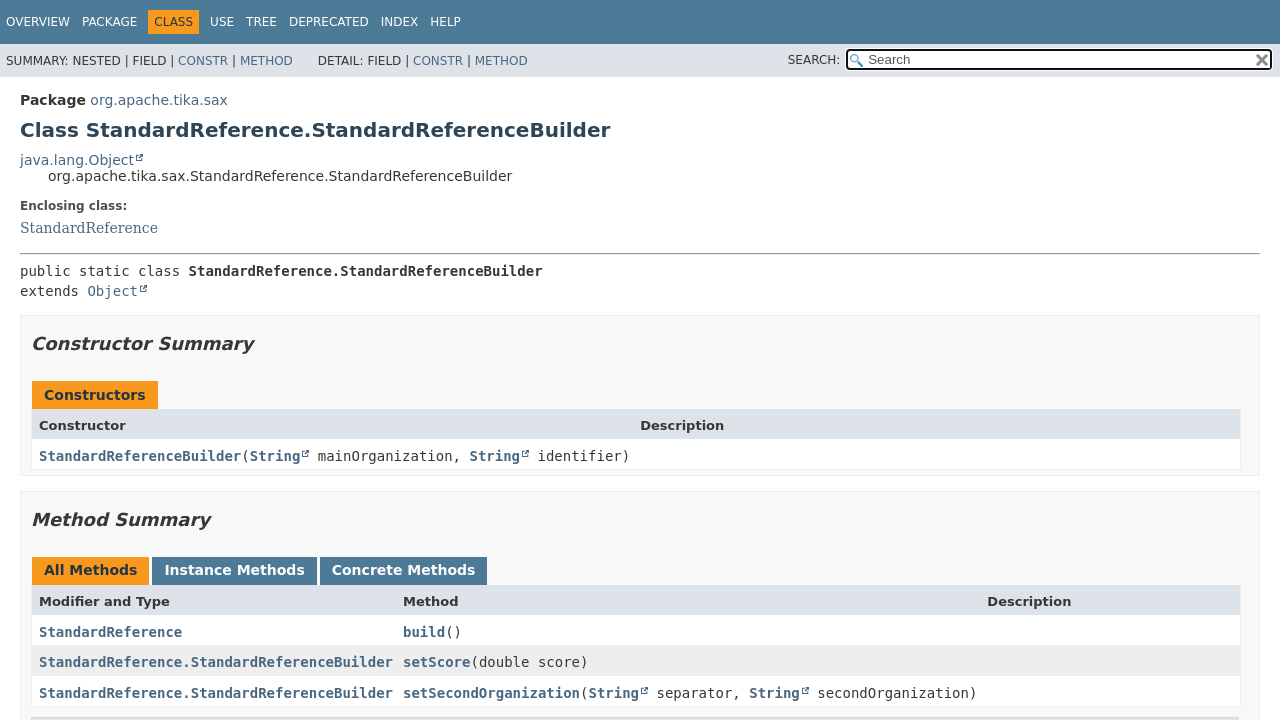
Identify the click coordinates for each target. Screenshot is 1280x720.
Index (400, 22)
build (424, 632)
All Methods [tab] (90, 570)
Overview (38, 22)
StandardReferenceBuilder (140, 456)
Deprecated (329, 22)
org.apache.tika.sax (159, 100)
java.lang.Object (77, 160)
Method (266, 61)
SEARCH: (814, 60)
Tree (261, 22)
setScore (436, 662)
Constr (203, 61)
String (275, 456)
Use (222, 22)
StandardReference (89, 228)
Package (109, 22)
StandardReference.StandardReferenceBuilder (216, 662)
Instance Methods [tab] (234, 570)
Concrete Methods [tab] (404, 570)
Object (112, 291)
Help (445, 22)
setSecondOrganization (491, 693)
